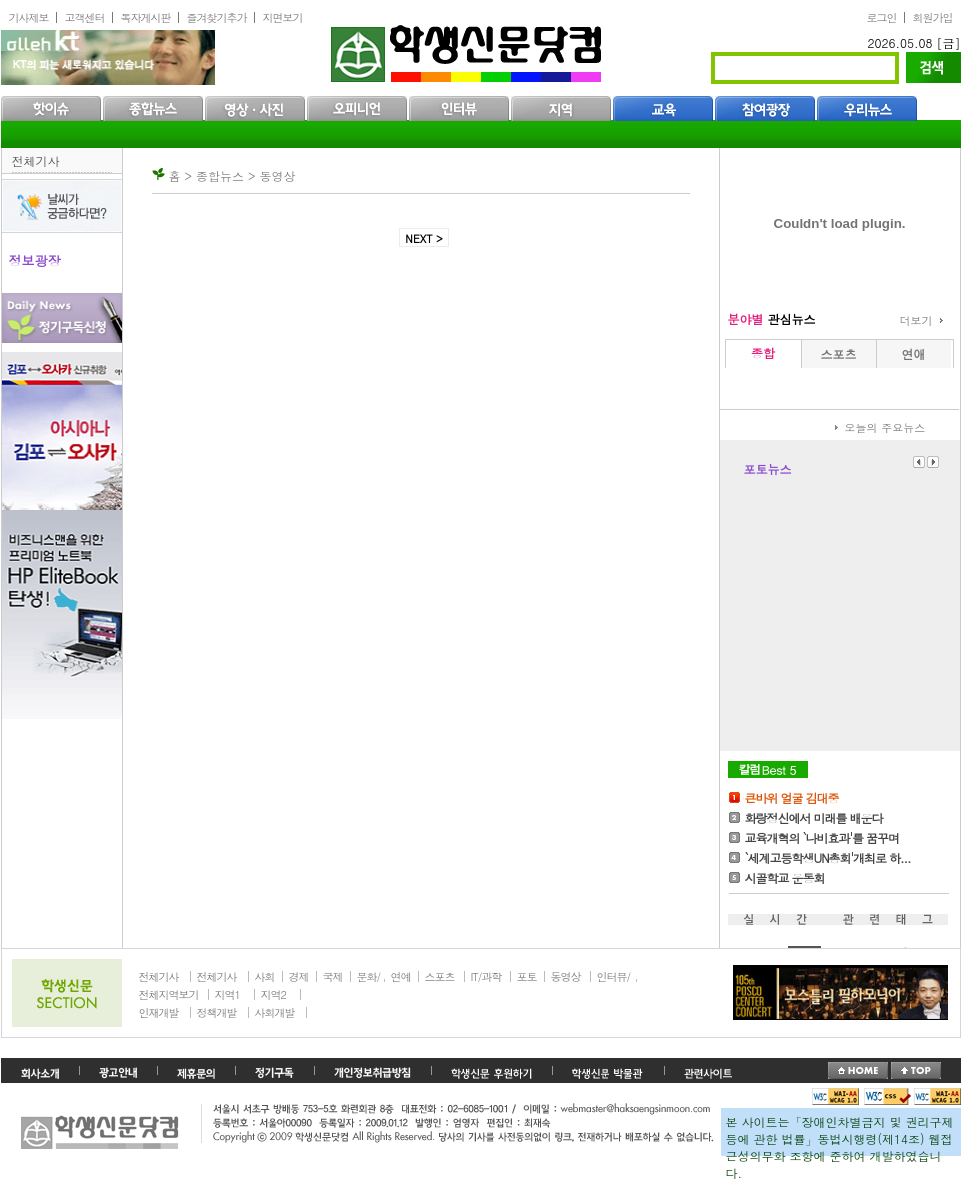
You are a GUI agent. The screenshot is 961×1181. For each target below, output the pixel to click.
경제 (299, 976)
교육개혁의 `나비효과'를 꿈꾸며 (822, 837)
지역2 (273, 994)
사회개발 (275, 1012)
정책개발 (217, 1012)
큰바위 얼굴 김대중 (792, 797)
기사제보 (29, 17)
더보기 (916, 320)
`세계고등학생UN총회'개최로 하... (828, 857)
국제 (333, 976)
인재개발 (159, 1012)
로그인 (882, 17)
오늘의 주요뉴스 (885, 427)
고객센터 (85, 17)
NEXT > (423, 238)
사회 (265, 976)
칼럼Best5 (768, 769)
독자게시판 (146, 17)
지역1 (227, 994)
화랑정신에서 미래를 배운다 (814, 817)
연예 (401, 976)
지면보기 (283, 17)
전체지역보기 (169, 994)
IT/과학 (486, 976)
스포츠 (440, 976)
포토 (527, 976)
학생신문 (468, 49)
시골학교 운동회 (785, 877)
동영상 (566, 976)
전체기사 (36, 160)
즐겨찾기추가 (217, 17)
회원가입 (933, 17)
